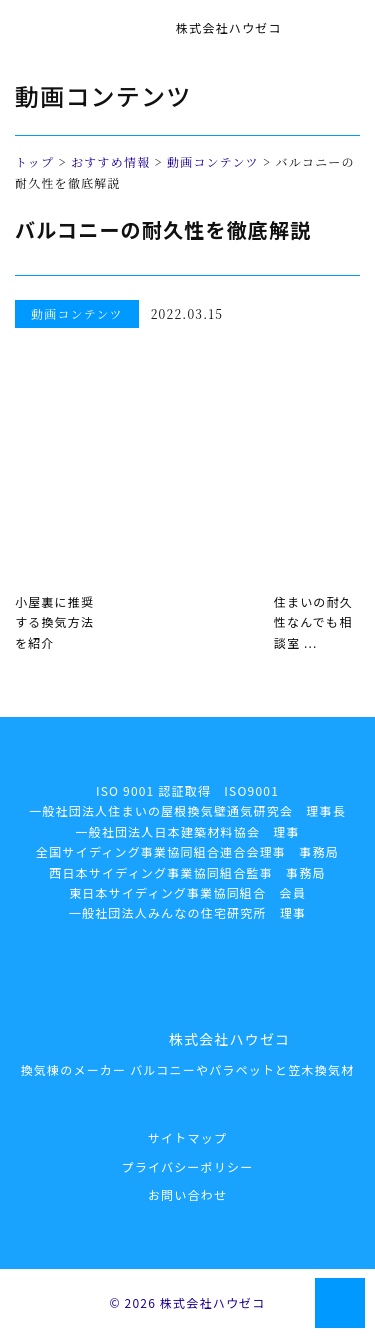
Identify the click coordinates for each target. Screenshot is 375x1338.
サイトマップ (187, 1137)
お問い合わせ (187, 1194)
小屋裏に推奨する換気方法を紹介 (54, 622)
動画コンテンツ (213, 161)
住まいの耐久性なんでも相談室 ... (313, 622)
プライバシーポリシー (188, 1166)
